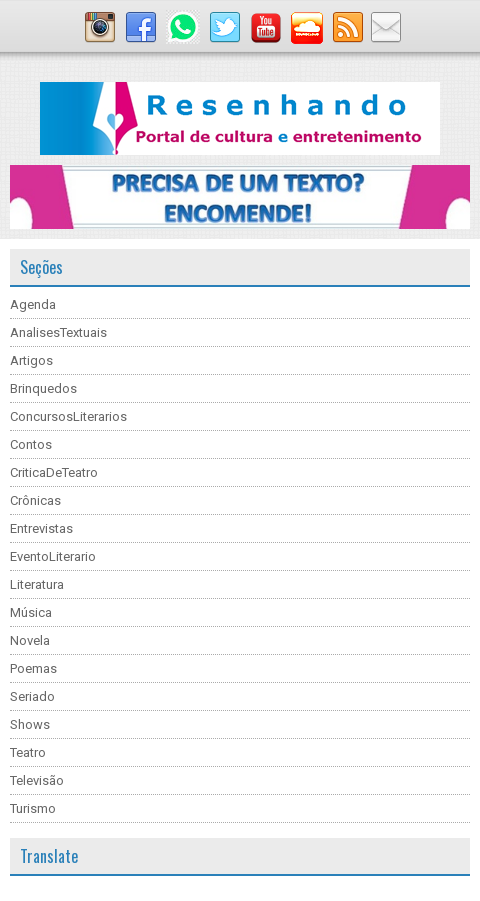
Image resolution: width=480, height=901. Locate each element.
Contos (31, 444)
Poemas (33, 668)
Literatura (37, 584)
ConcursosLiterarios (68, 416)
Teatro (28, 752)
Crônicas (35, 500)
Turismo (33, 808)
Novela (30, 640)
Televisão (37, 780)
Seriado (32, 696)
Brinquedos (43, 388)
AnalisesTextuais (58, 332)
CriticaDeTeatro (54, 472)
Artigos (31, 360)
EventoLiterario (53, 556)
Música (31, 612)
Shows (30, 724)
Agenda (33, 304)
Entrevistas (41, 528)
